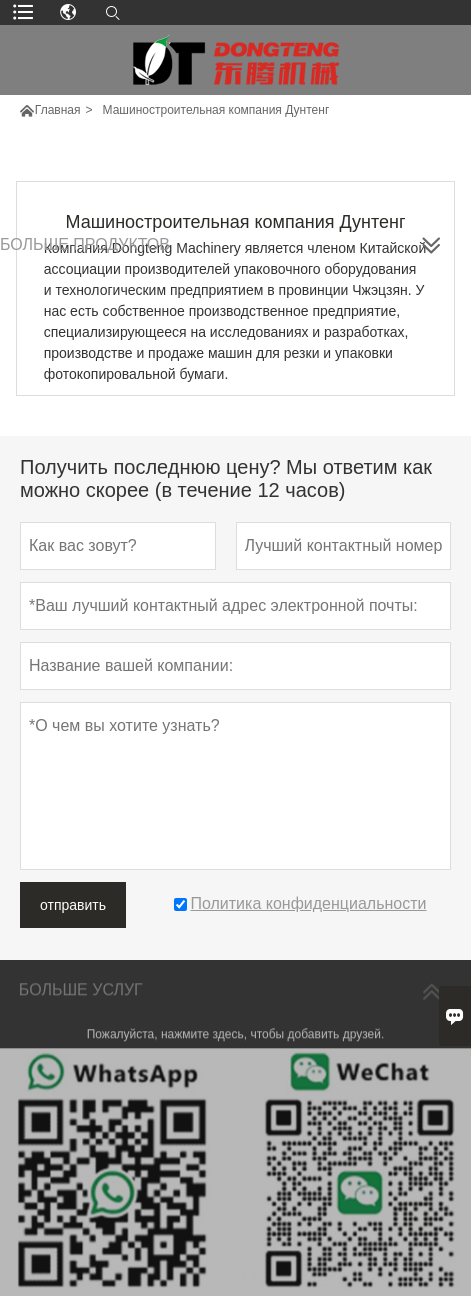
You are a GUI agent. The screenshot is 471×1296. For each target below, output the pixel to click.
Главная (58, 110)
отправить (73, 905)
